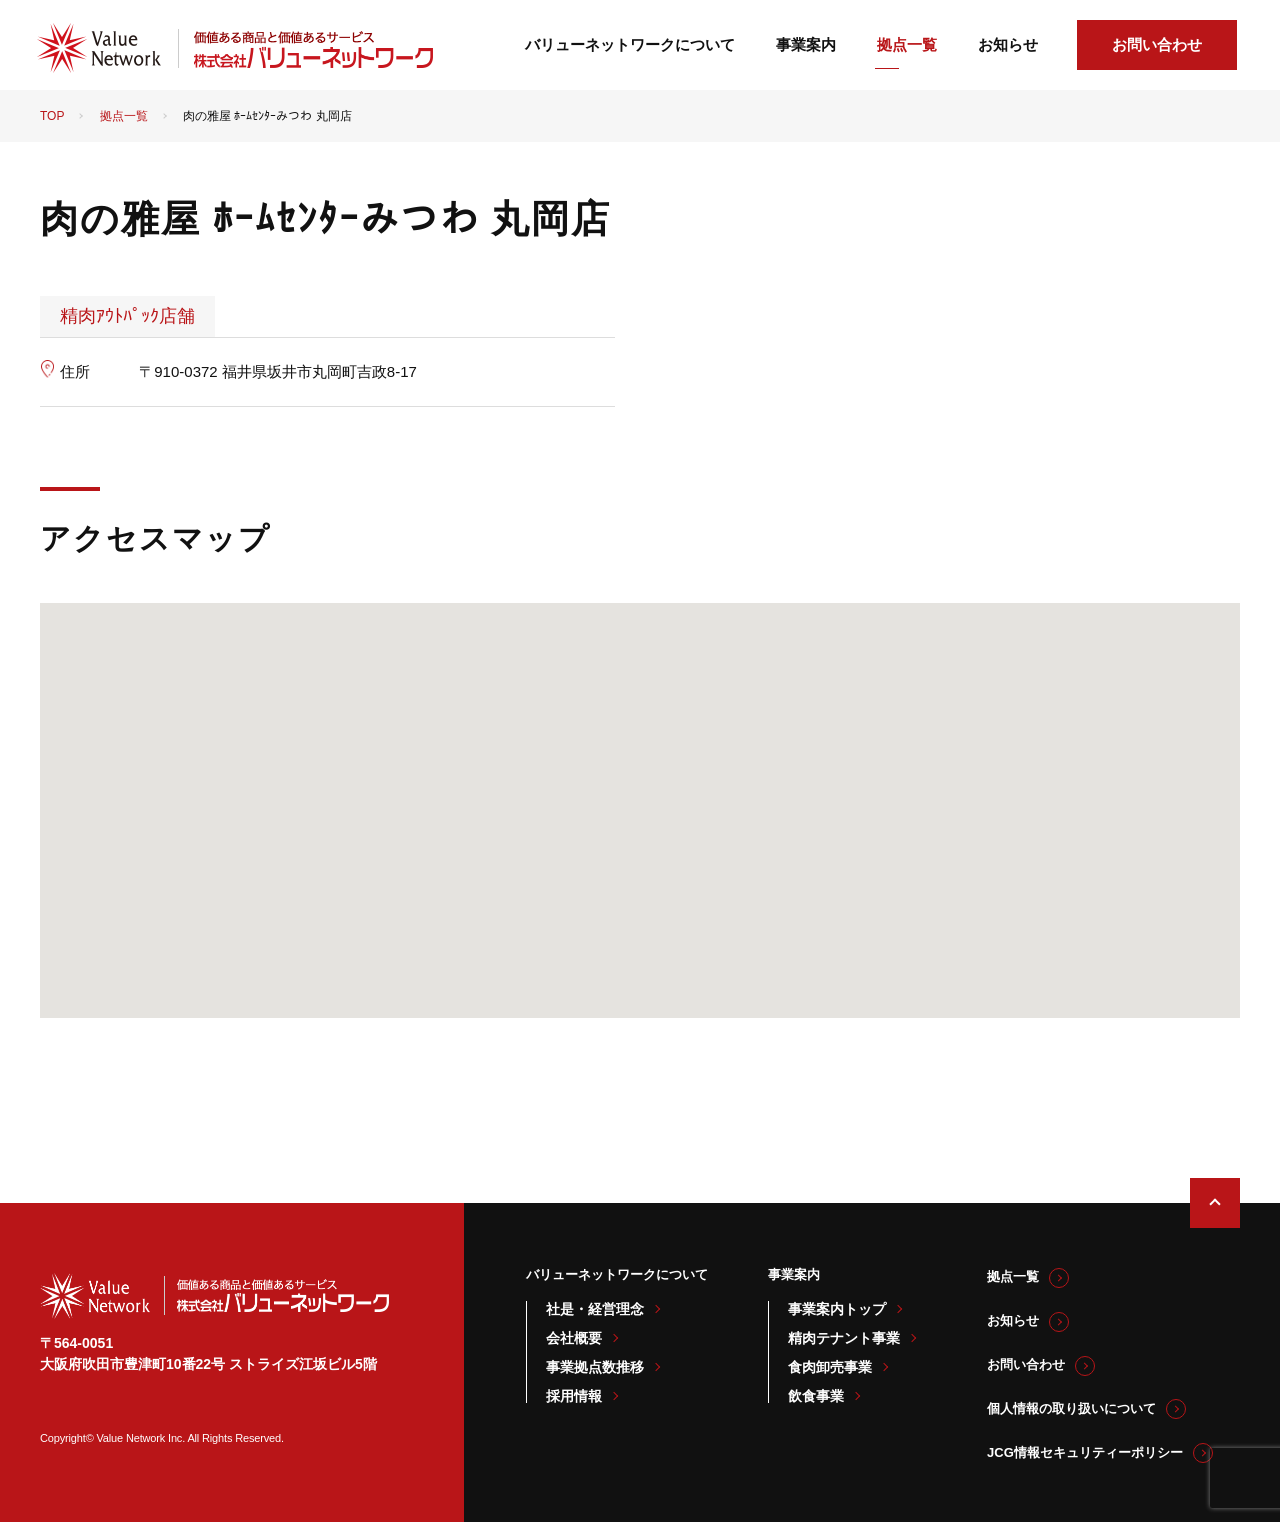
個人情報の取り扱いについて (1071, 1408)
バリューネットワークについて (630, 44)
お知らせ (1008, 44)
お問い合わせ (1157, 44)
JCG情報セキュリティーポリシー (1085, 1452)
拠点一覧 (907, 44)
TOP (52, 116)
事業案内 (806, 44)
